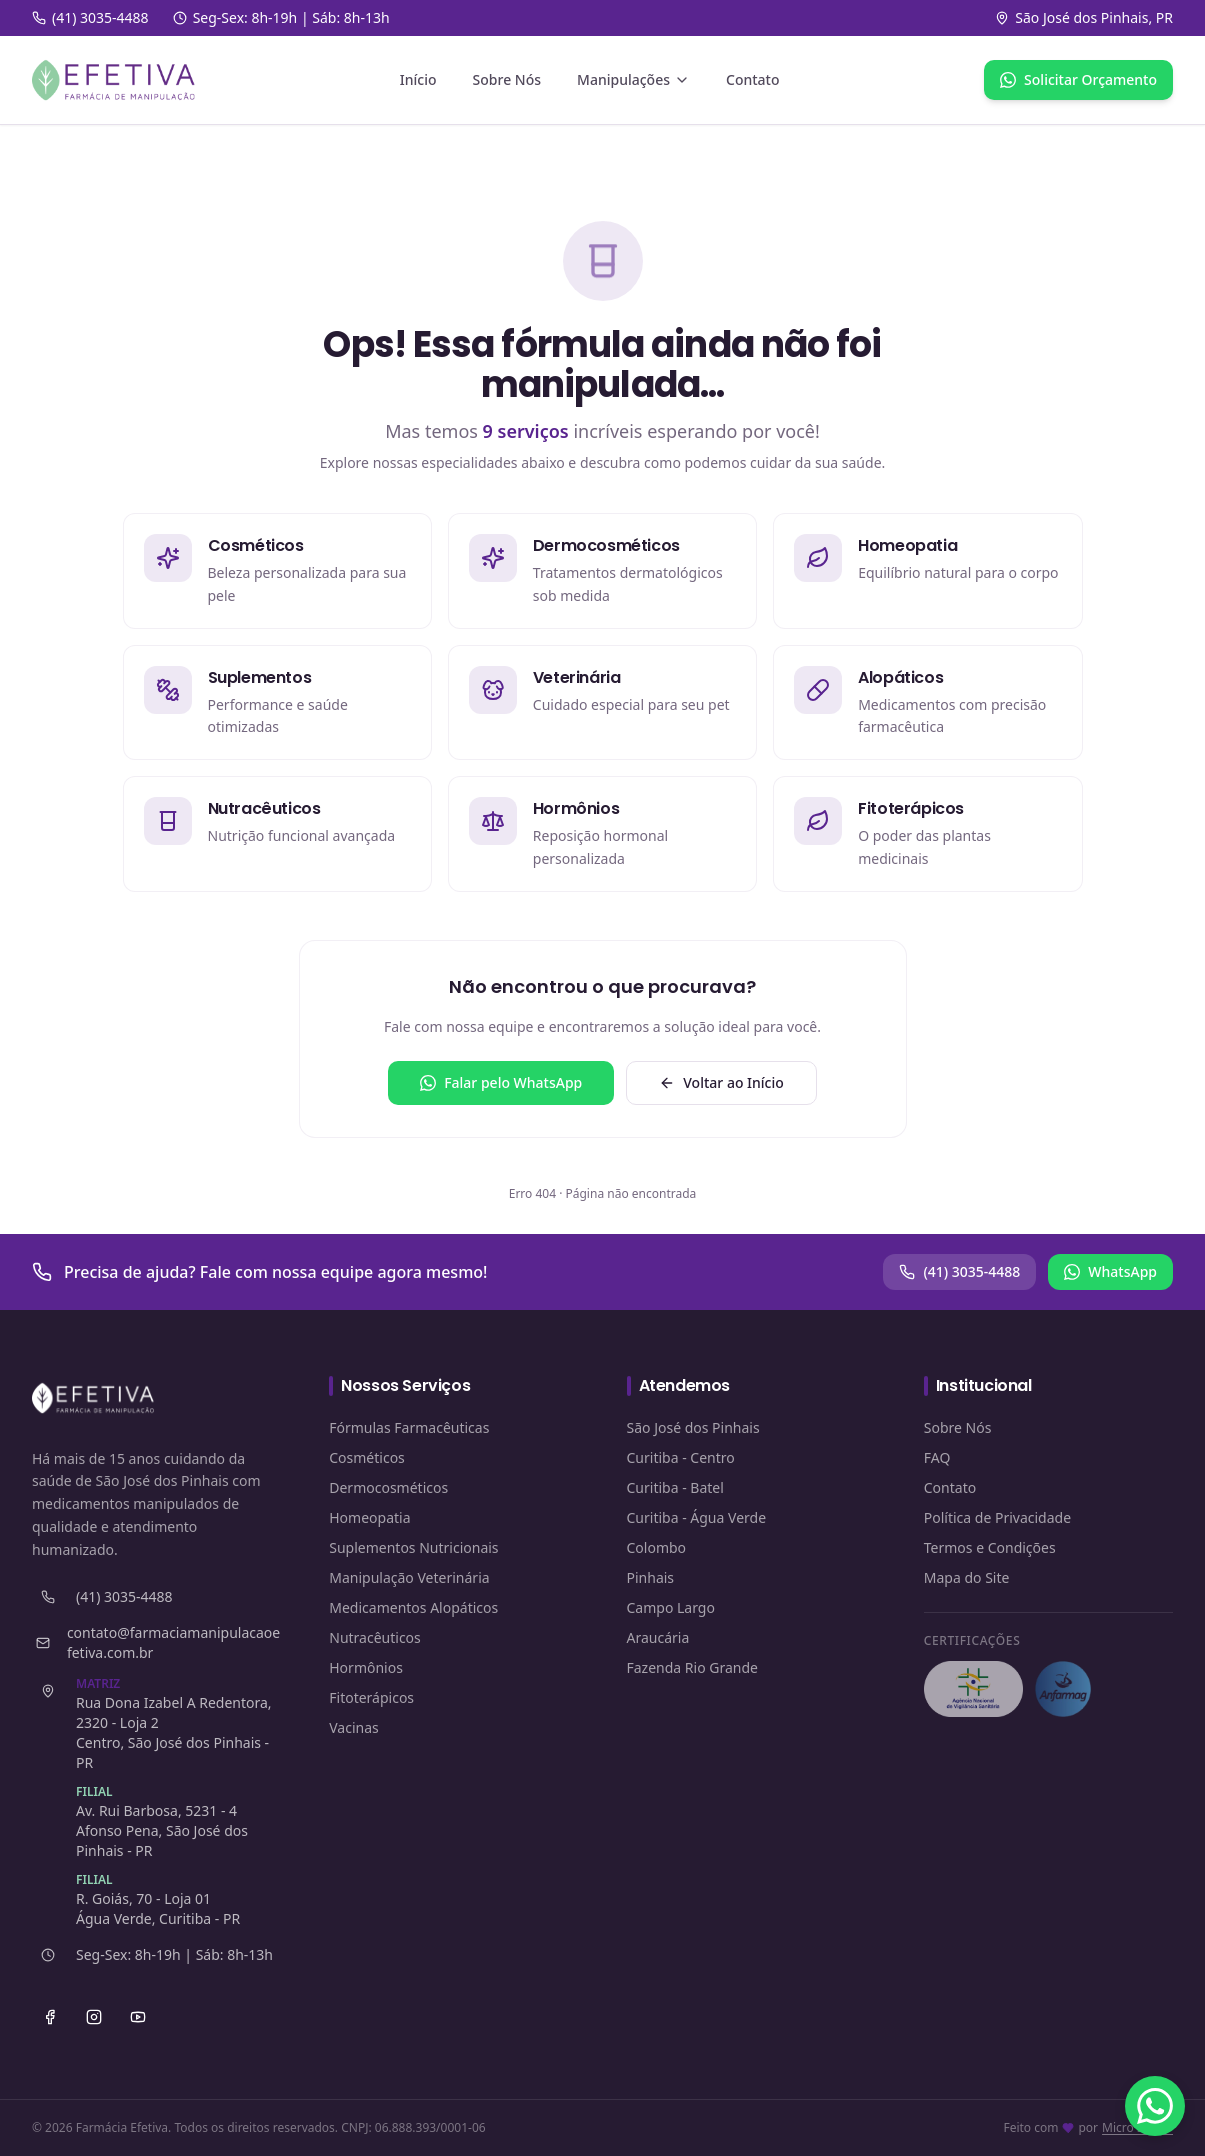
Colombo (657, 1547)
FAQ (937, 1457)
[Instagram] (94, 2017)
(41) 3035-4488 (959, 1271)
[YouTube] (138, 2017)
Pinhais (651, 1577)
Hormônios (366, 1667)
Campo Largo (671, 1607)
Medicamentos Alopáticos (413, 1607)
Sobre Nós (507, 79)
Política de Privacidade (997, 1517)
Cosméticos (367, 1457)
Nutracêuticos (375, 1637)
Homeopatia (369, 1517)
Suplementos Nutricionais (413, 1547)
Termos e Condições (990, 1547)
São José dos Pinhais (693, 1427)
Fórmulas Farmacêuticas (409, 1427)
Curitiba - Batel (675, 1487)
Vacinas (354, 1727)
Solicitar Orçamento (1078, 79)
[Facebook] (50, 2017)
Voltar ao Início (721, 1082)
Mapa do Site (967, 1577)
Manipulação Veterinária (409, 1577)
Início (418, 79)
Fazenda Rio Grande (693, 1667)
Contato (753, 79)
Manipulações (633, 79)
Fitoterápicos (371, 1697)
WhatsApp (1110, 1271)
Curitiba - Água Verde (697, 1517)
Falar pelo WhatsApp (501, 1082)
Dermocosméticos (388, 1487)
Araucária (658, 1637)
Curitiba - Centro (681, 1457)
